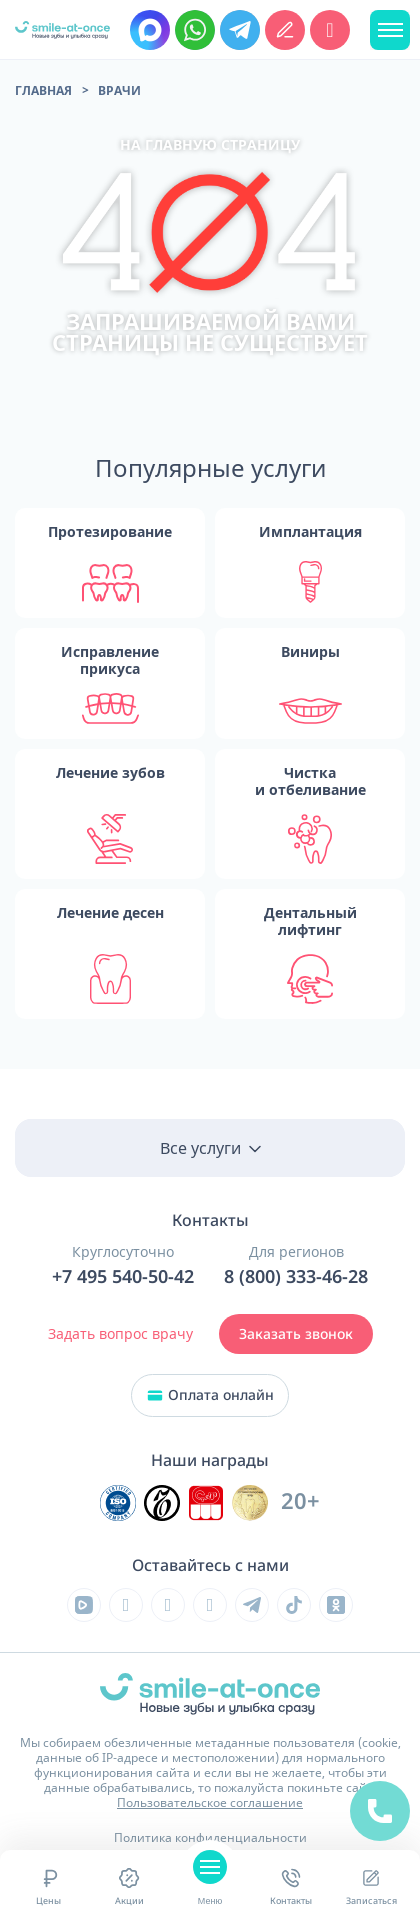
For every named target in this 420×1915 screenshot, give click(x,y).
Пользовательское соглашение (210, 1802)
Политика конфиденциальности (210, 1837)
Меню (210, 1886)
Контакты (291, 1886)
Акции (129, 1886)
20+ (300, 1501)
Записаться (371, 1886)
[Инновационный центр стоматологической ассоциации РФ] (118, 1503)
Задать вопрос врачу (120, 1333)
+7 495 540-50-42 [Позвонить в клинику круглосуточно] (123, 1277)
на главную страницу (210, 144)
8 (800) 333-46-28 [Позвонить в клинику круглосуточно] (296, 1277)
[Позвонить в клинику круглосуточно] (330, 30)
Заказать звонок (296, 1334)
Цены (48, 1886)
